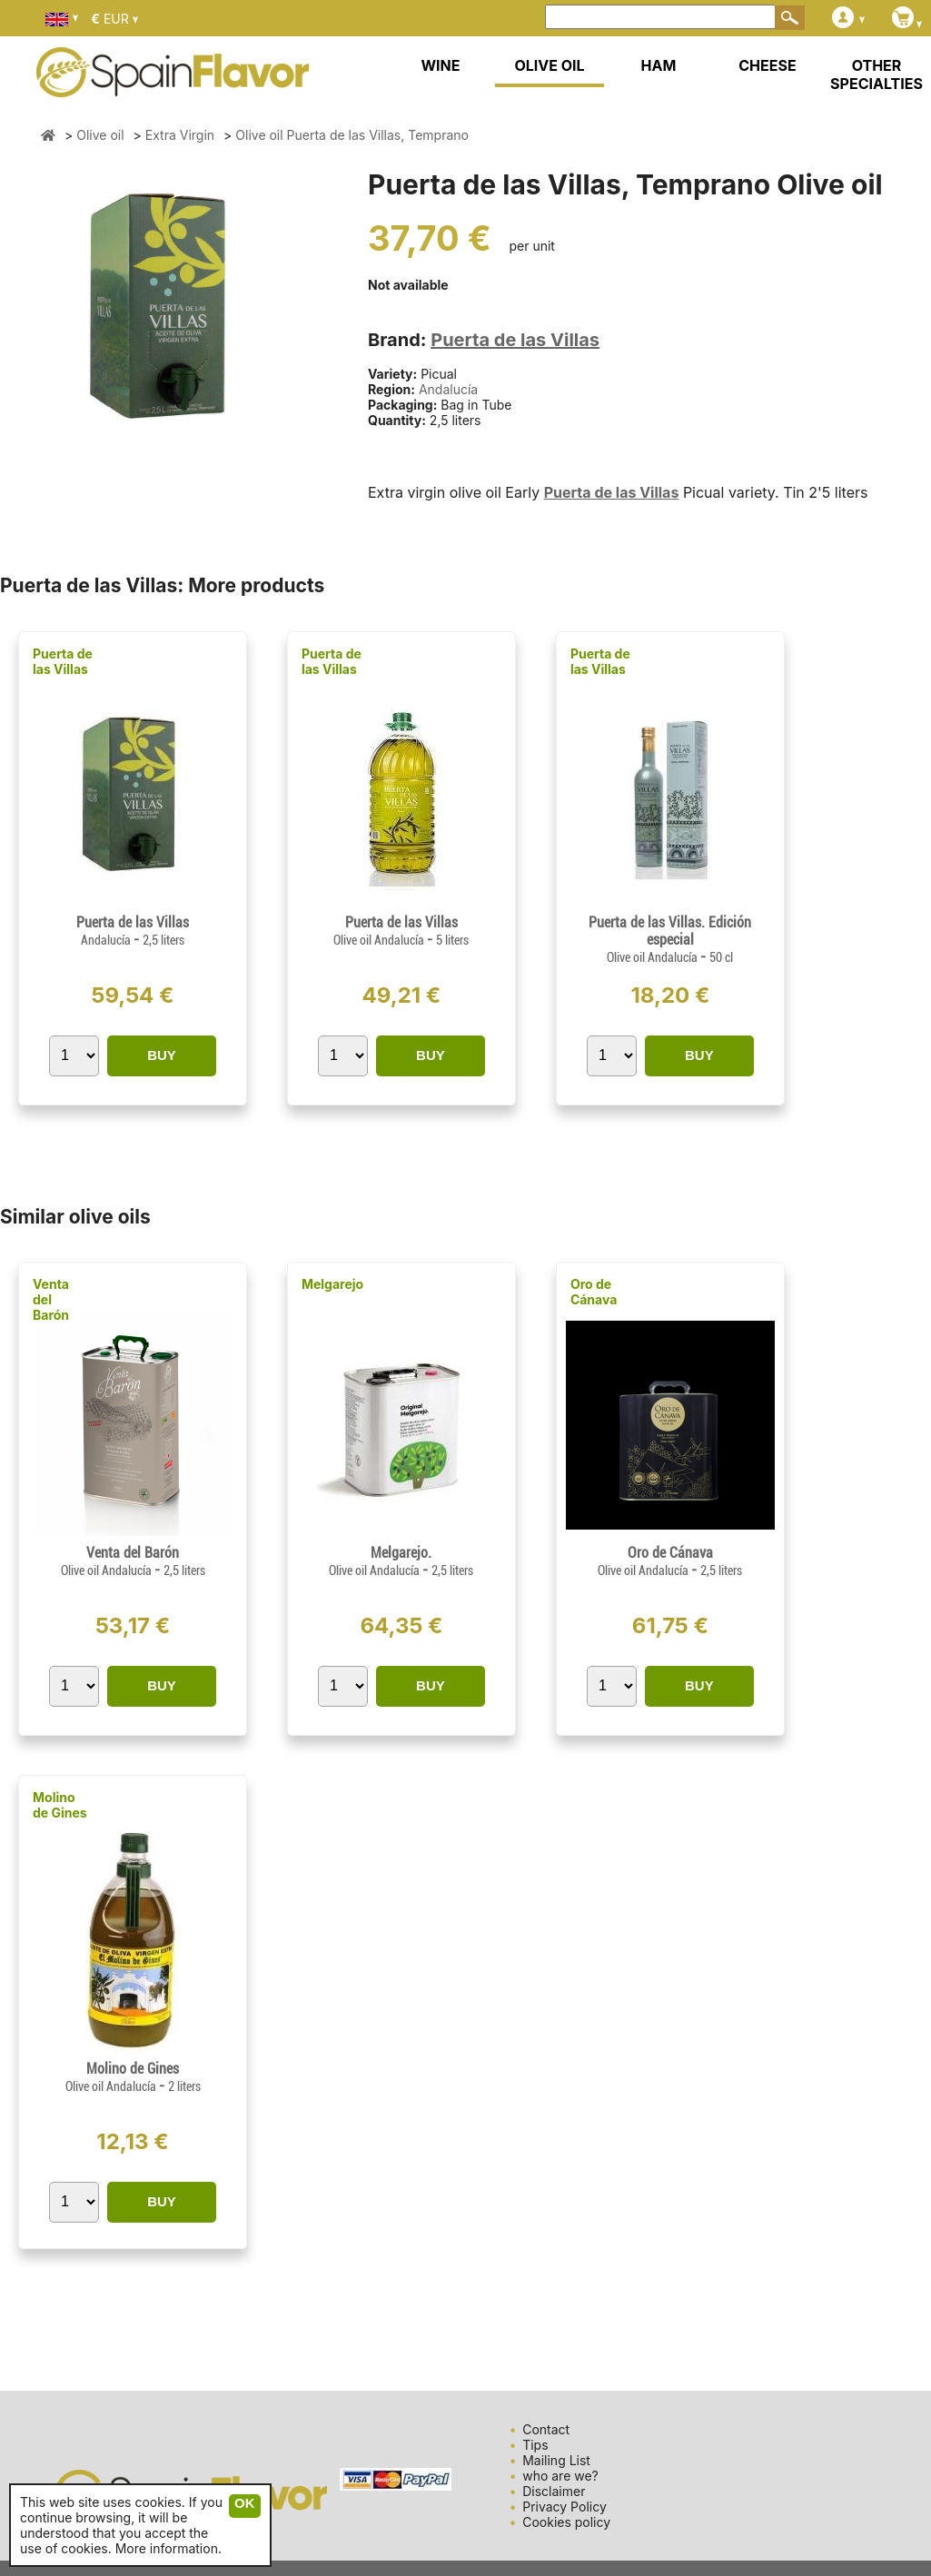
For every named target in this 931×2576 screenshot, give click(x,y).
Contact (545, 2429)
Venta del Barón (51, 1299)
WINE (440, 65)
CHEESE (767, 65)
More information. (168, 2548)
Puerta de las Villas (515, 340)
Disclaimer (553, 2491)
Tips (535, 2444)
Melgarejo (332, 1284)
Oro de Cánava (593, 1291)
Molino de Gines (60, 1804)
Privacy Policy (564, 2506)
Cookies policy (566, 2522)
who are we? (560, 2475)
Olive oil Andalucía (380, 940)
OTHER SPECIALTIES (876, 74)
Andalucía (448, 389)
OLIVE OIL (549, 65)
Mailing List (556, 2460)
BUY (161, 1055)
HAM (659, 65)
